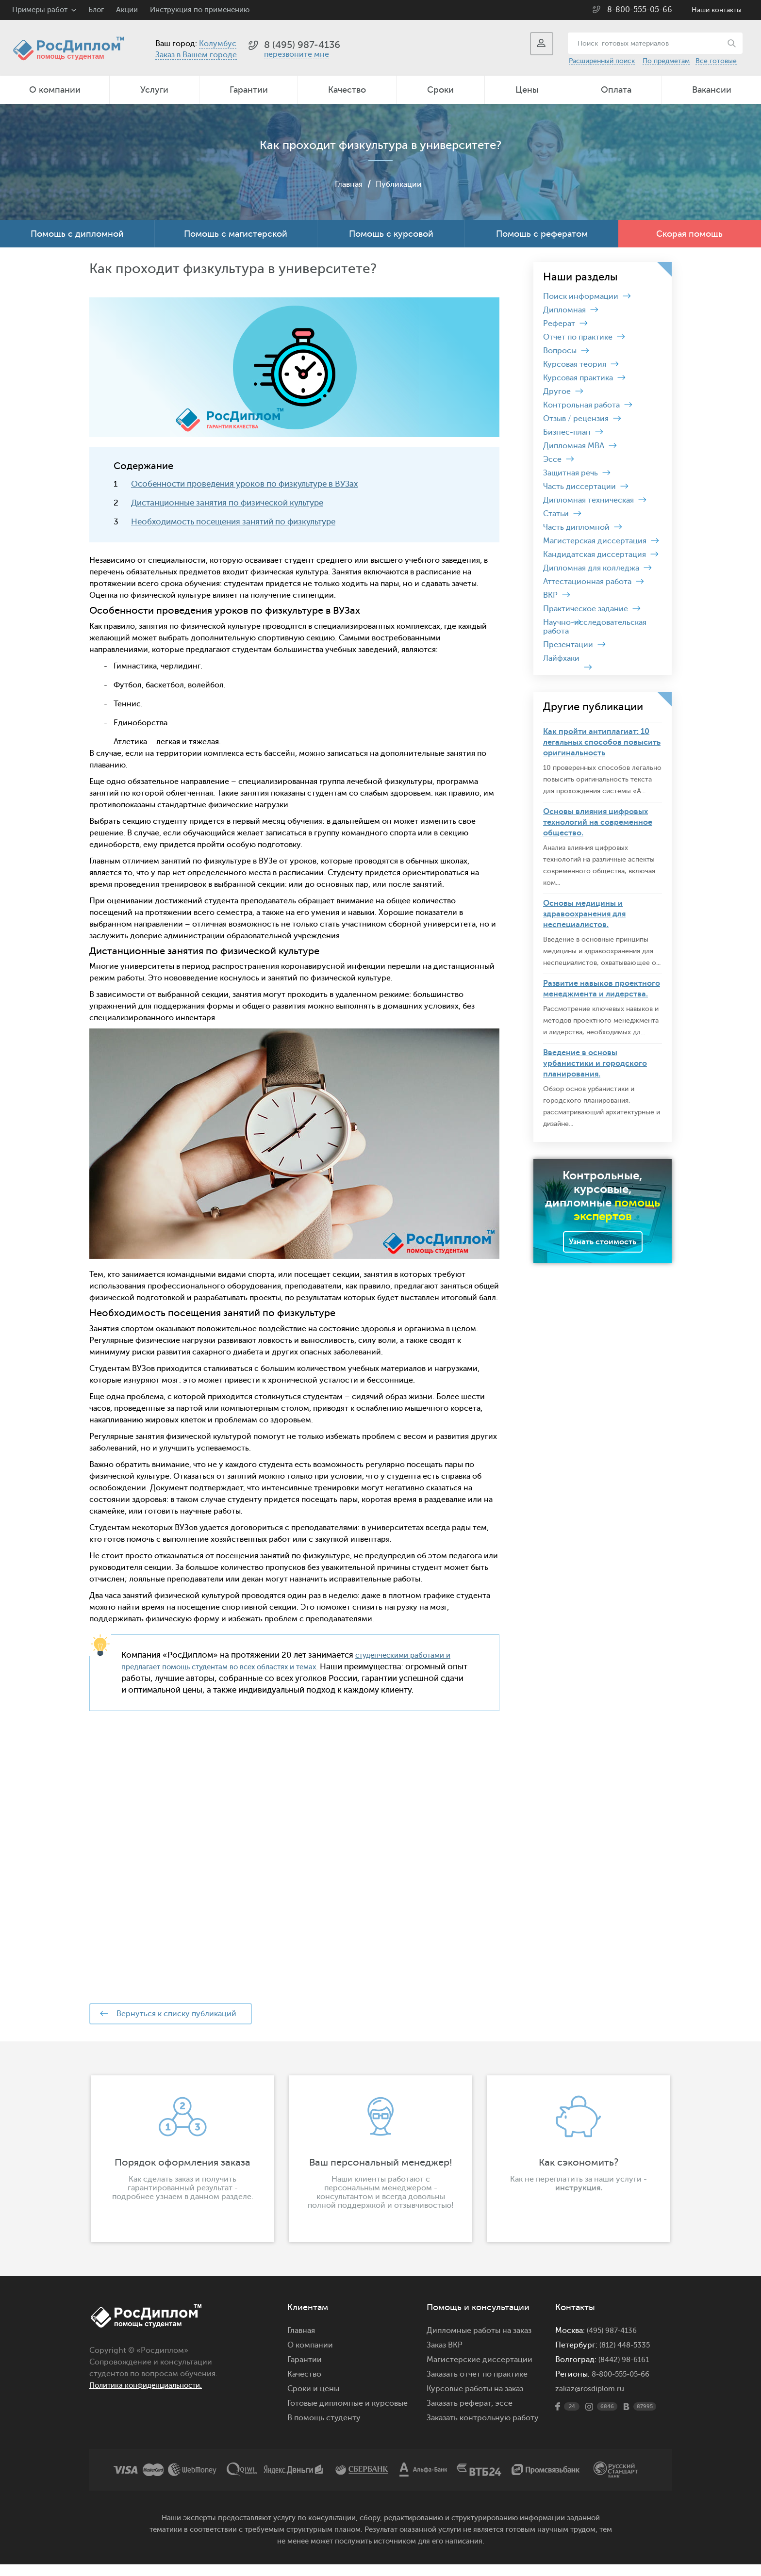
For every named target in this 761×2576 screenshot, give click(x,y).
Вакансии (711, 90)
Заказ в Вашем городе (196, 54)
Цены (527, 90)
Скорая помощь (689, 234)
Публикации (400, 184)
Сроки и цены (313, 2400)
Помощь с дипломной (77, 234)
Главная (346, 184)
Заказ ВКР (445, 2356)
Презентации (568, 644)
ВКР (550, 595)
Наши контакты (717, 10)
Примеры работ (39, 10)
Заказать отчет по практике (477, 2385)
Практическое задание (585, 608)
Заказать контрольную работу (483, 2429)
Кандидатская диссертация (594, 554)
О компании (55, 90)
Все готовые (716, 61)
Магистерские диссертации (479, 2371)
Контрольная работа (581, 405)
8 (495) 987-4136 (302, 44)
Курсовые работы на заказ (475, 2400)
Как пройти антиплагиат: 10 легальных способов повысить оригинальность (602, 742)
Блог (96, 10)
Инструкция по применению (199, 10)
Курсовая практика (578, 378)
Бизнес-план (567, 432)
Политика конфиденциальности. (151, 2397)
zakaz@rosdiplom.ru (591, 2400)
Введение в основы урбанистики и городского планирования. (595, 1063)
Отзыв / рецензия (576, 418)
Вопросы (560, 350)
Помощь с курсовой (391, 234)
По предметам (666, 61)
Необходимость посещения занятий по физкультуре (233, 521)
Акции (127, 10)
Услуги (154, 90)
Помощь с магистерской (235, 234)
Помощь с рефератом (542, 234)
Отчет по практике (577, 337)
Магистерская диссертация (594, 541)
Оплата (616, 90)
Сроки (440, 90)
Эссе (552, 459)
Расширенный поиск (602, 61)
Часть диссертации (579, 486)
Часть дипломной (576, 527)
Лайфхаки (561, 658)
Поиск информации (580, 296)
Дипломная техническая (588, 500)
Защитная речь (570, 473)
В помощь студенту (324, 2429)
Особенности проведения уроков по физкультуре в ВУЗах (244, 484)
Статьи (556, 513)
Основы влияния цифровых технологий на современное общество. (597, 822)
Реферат (559, 323)
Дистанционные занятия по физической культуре (227, 502)
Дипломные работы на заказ (479, 2342)
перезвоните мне (296, 54)
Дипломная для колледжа (591, 568)
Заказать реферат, (460, 2415)
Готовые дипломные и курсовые (347, 2415)
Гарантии (249, 90)
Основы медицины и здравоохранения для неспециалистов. (584, 914)
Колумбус (217, 43)
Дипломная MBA (573, 445)
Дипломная (564, 310)
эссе (504, 2415)
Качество (347, 90)
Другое (557, 391)
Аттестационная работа (587, 581)
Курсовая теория (574, 364)
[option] (182, 2170)
